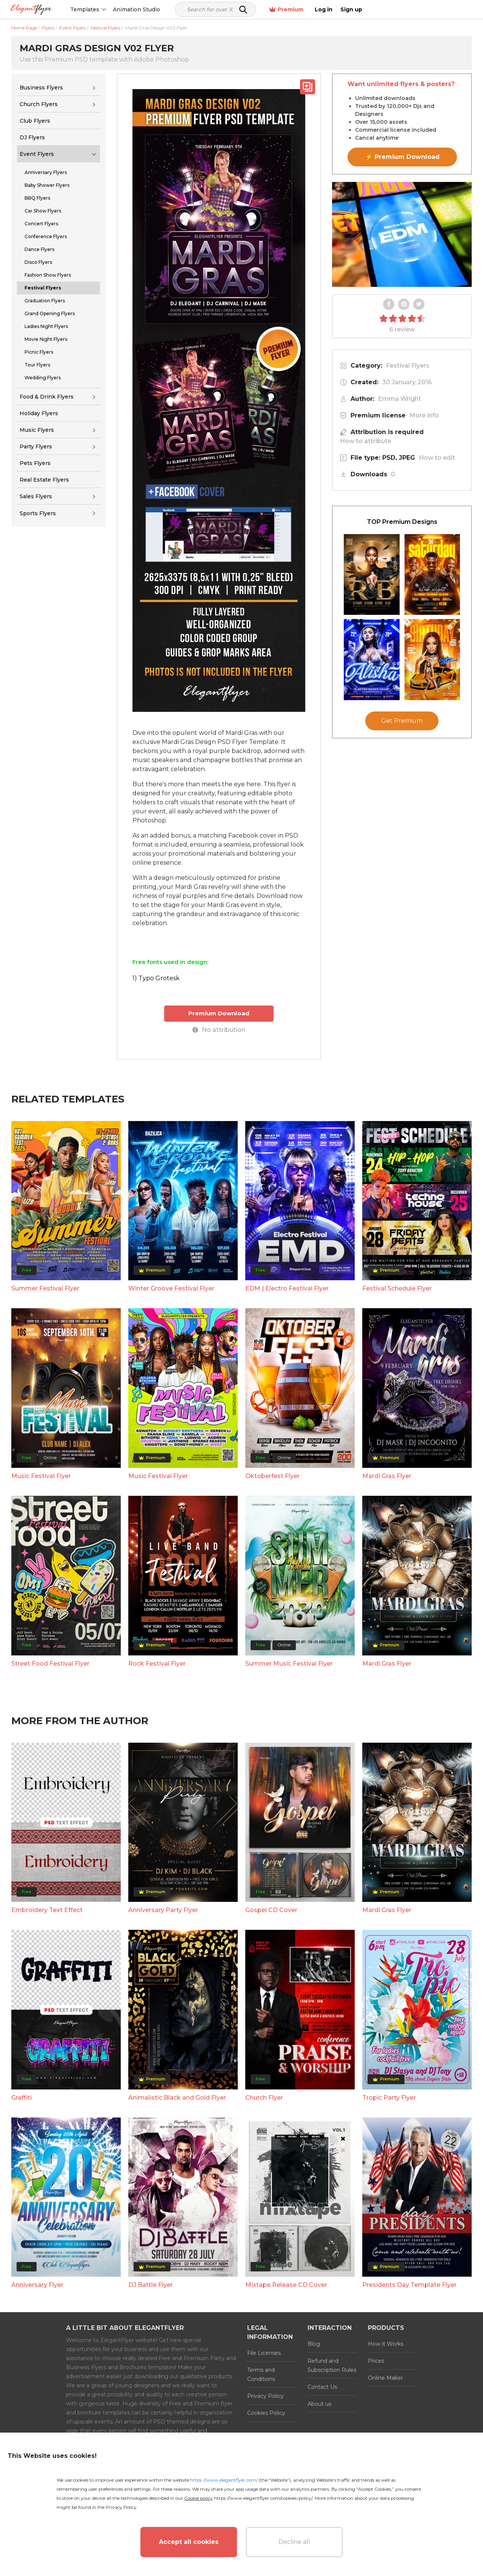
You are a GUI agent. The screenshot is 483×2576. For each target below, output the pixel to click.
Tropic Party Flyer (389, 2097)
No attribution (218, 1029)
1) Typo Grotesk (156, 978)
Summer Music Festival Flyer (289, 1663)
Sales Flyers (36, 496)
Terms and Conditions (261, 2374)
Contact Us (322, 2387)
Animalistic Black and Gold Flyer (177, 2097)
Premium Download (219, 1013)
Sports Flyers (38, 513)
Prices (376, 2360)
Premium (392, 9)
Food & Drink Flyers (47, 396)
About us (319, 2403)
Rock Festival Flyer (157, 1663)
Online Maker (385, 2377)
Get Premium (402, 720)
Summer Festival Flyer (45, 1288)
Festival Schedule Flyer (397, 1288)
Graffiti (21, 2097)
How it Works (385, 2343)
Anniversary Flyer (37, 2284)
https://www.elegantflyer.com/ (224, 2480)
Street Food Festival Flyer (50, 1663)
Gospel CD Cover (271, 1910)
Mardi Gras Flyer (386, 1476)
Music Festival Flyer (41, 1476)
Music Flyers (37, 430)
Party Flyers (36, 446)
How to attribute (365, 441)
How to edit (437, 457)
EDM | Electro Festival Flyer (287, 1288)
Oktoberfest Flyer (272, 1476)
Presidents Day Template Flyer (409, 2284)
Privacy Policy (265, 2396)
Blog (314, 2343)
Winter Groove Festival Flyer (171, 1288)
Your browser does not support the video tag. (402, 234)
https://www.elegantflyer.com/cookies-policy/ (263, 2498)
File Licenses (264, 2353)
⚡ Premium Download (402, 156)
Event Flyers (37, 154)
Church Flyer (264, 2097)
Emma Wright (399, 398)
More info (424, 415)
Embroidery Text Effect (47, 1910)
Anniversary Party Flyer (163, 1910)
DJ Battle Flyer (150, 2284)
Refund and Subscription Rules (332, 2365)
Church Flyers (39, 104)
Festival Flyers (407, 365)
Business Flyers (41, 87)
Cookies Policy (266, 2413)
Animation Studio (151, 9)
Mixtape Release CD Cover (286, 2284)
